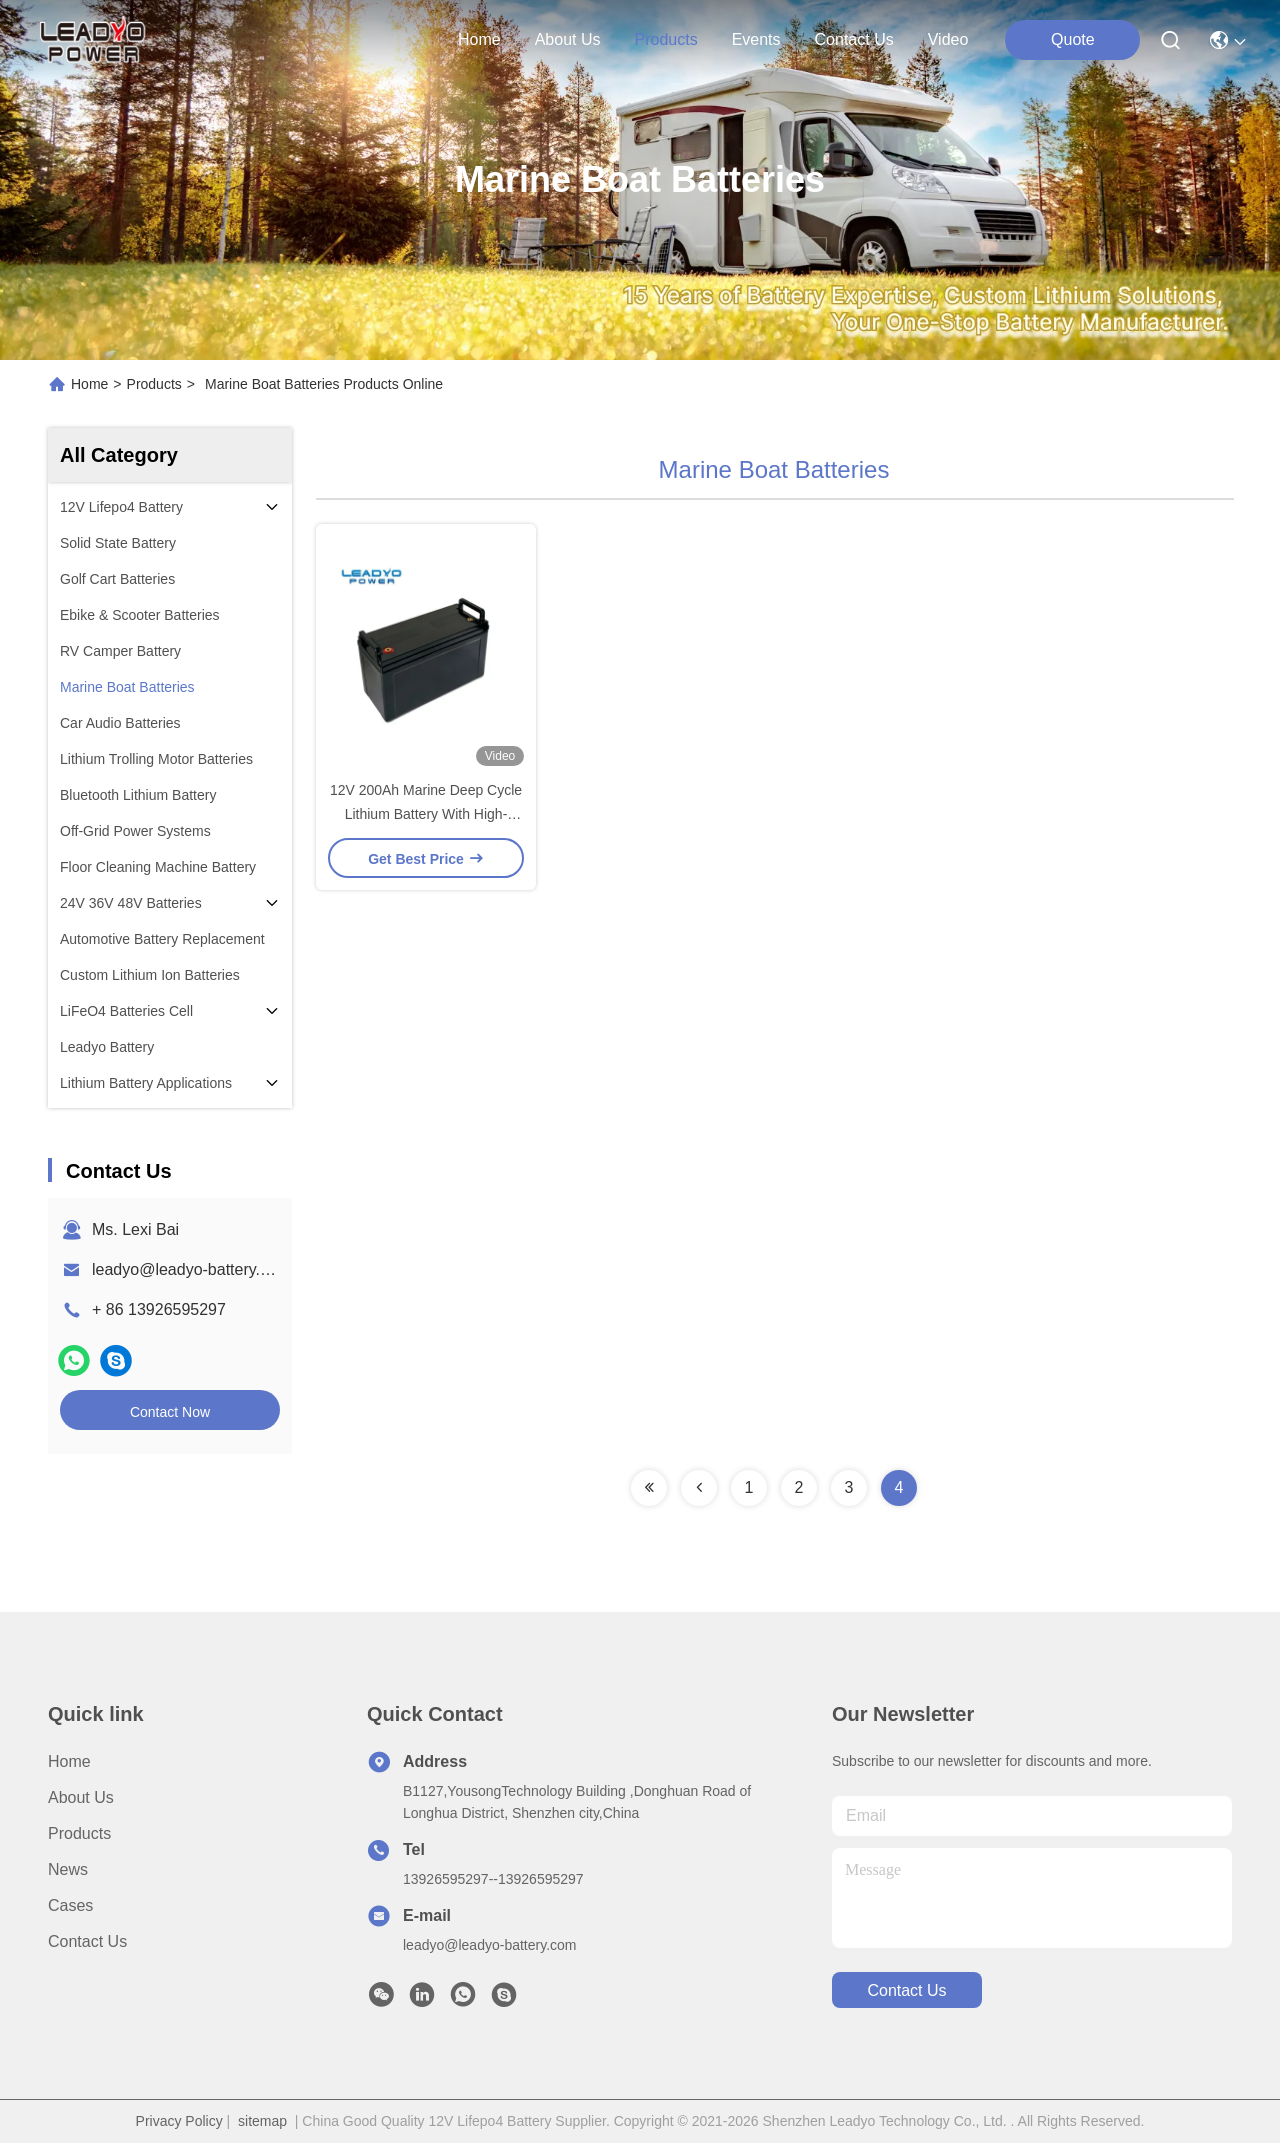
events (756, 39)
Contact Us (87, 1941)
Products (154, 384)
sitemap (262, 2121)
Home (479, 39)
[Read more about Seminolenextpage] (649, 1488)
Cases (70, 1905)
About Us (81, 1797)
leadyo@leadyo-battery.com (191, 1269)
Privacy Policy (179, 2121)
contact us (854, 39)
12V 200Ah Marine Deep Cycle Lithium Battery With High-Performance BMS (426, 814)
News (68, 1869)
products (665, 39)
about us (568, 39)
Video (948, 39)
